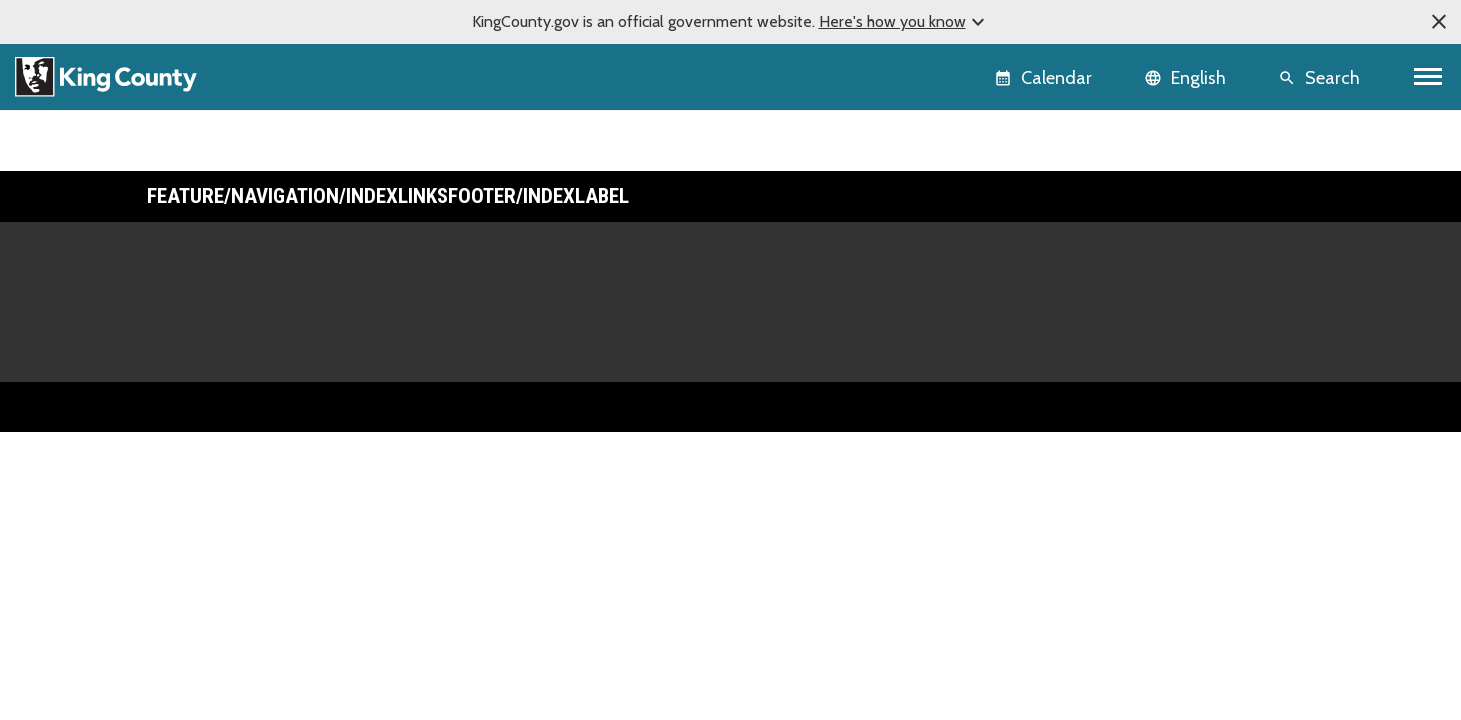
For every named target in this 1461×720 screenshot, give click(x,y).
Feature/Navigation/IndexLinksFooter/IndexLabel (388, 196)
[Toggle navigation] (1428, 77)
